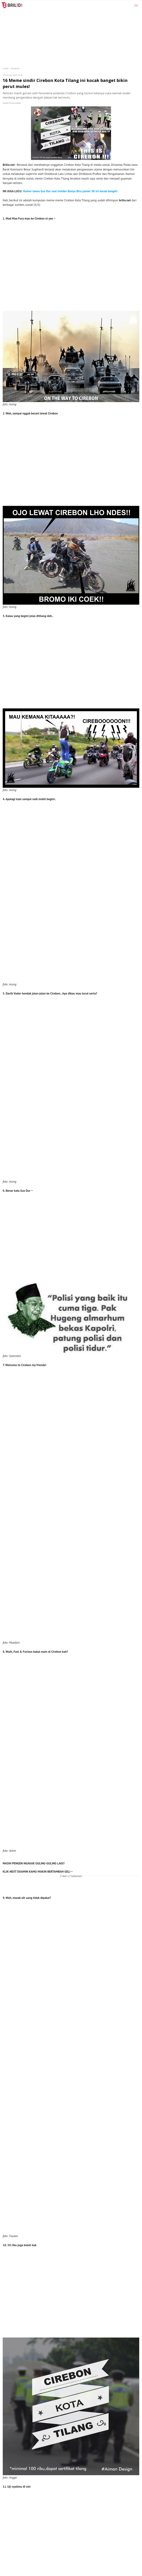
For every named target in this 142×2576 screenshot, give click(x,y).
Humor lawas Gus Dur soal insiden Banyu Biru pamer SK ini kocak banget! (70, 191)
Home (6, 68)
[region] (80, 27)
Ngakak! (15, 68)
